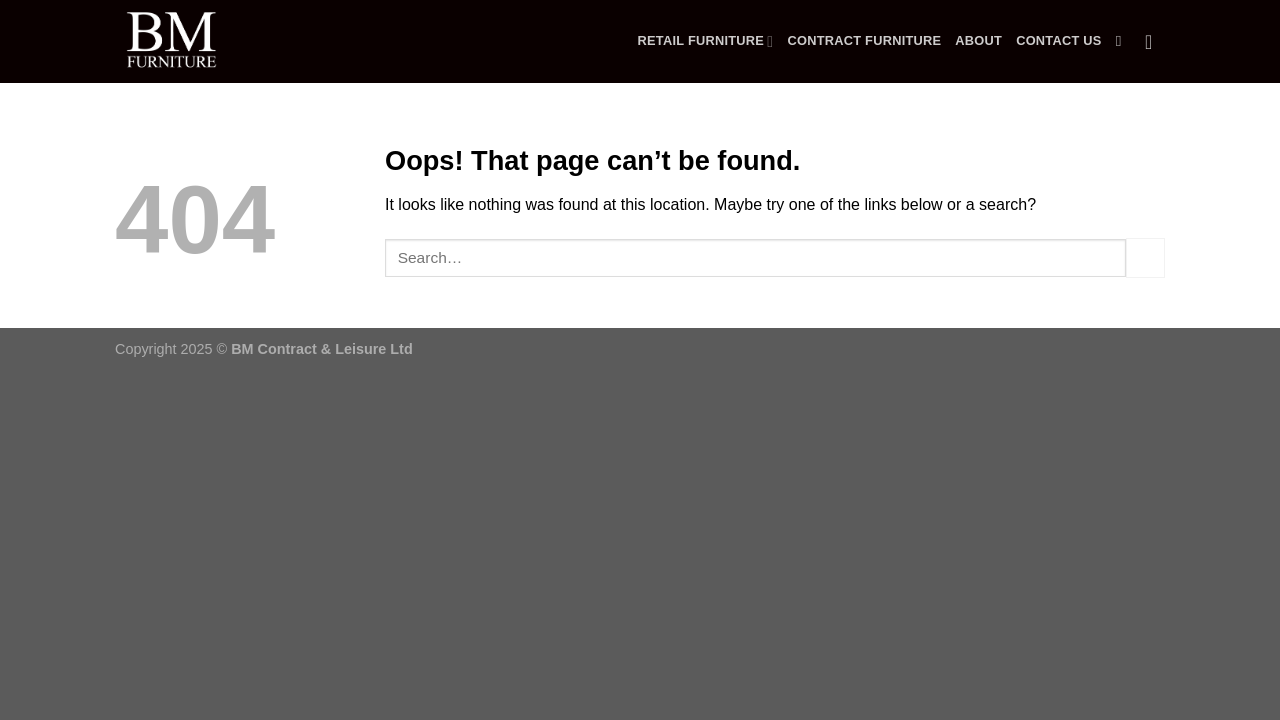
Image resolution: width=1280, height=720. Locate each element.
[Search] (1123, 41)
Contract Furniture (864, 40)
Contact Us (1059, 40)
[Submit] (1145, 257)
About (978, 40)
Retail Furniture (706, 41)
